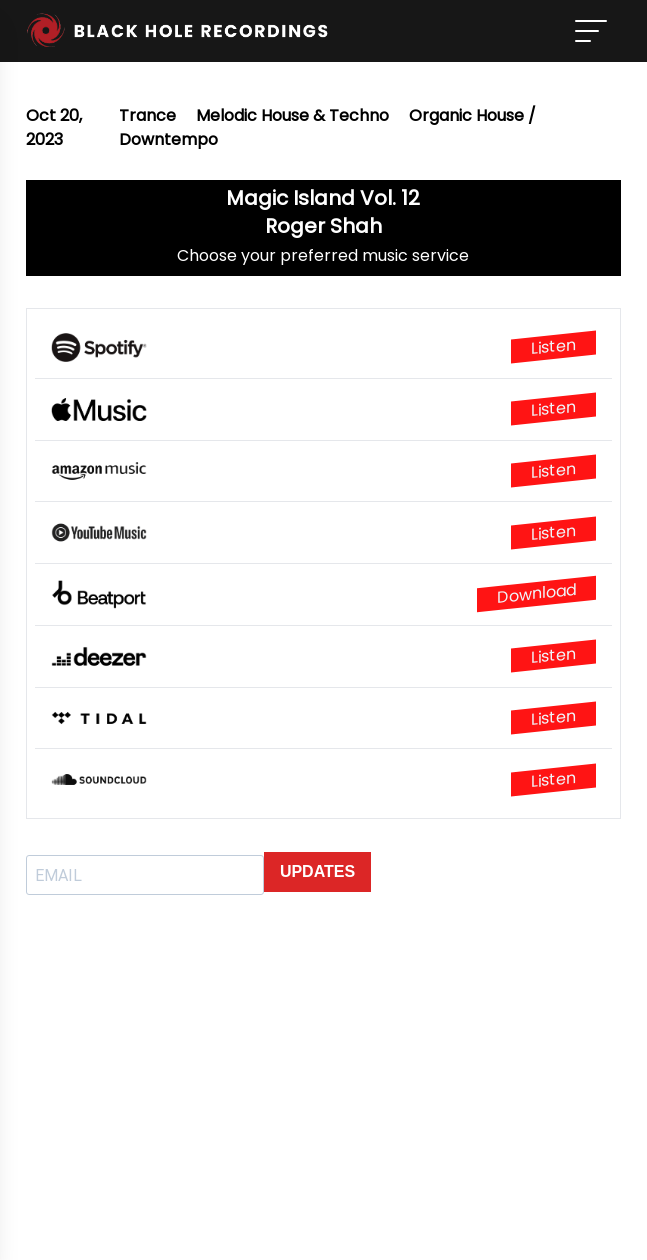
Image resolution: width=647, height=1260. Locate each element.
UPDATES (317, 871)
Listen (553, 347)
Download (536, 593)
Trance (147, 115)
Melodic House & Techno (292, 115)
